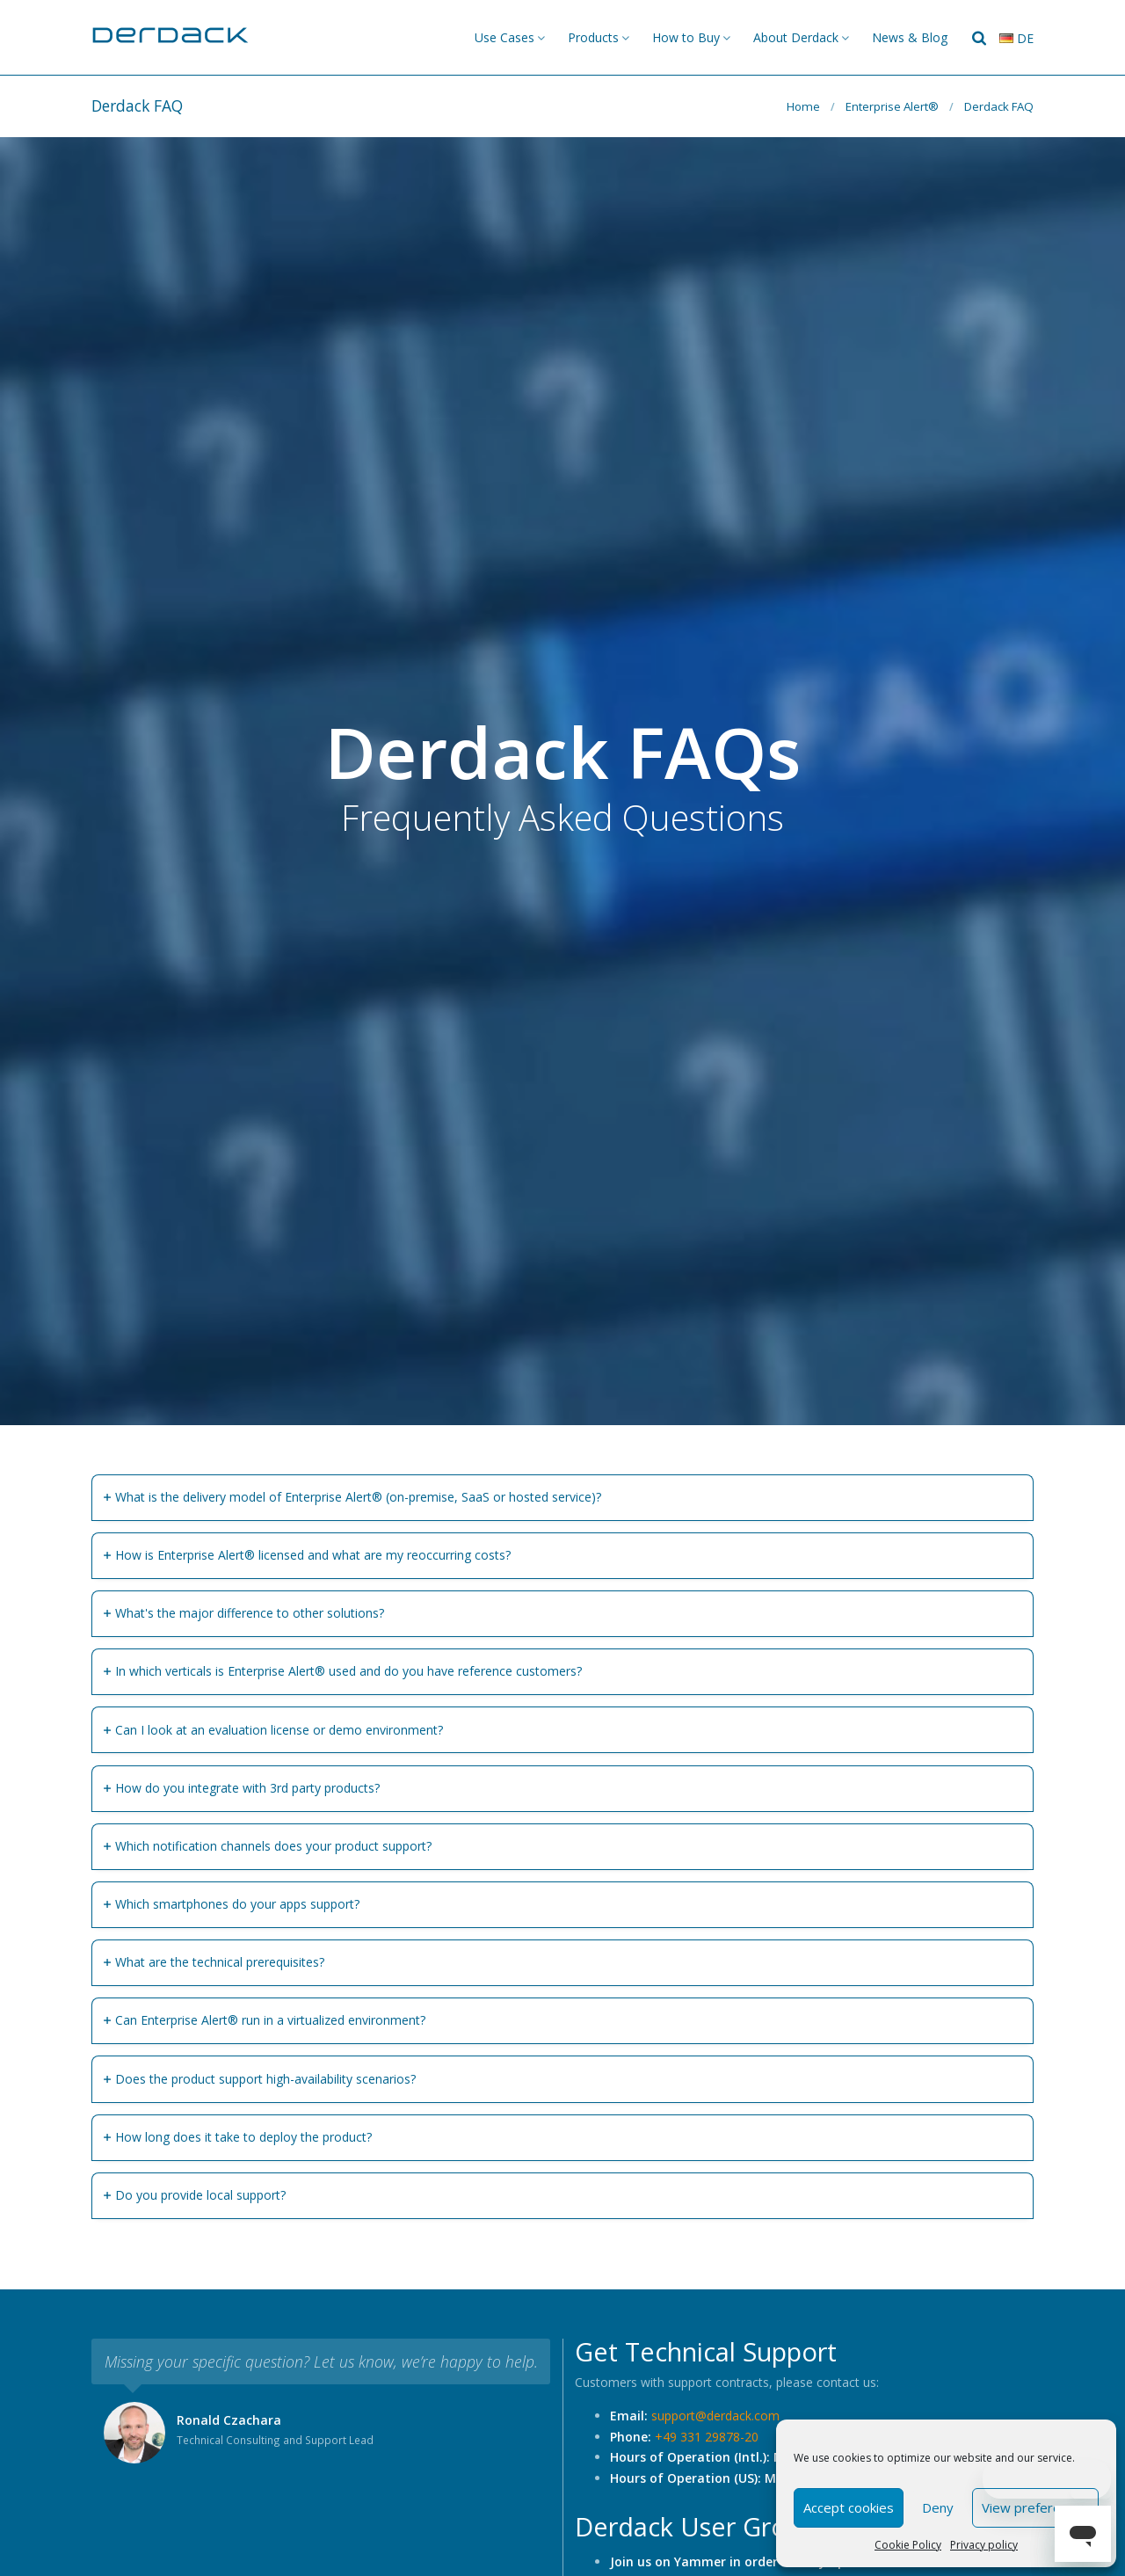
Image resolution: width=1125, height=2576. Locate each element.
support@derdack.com (715, 2415)
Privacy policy (984, 2544)
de (1016, 38)
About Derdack (795, 37)
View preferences (1035, 2507)
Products (593, 37)
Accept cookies (848, 2507)
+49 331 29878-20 (706, 2436)
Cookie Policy (908, 2544)
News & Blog (909, 37)
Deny (938, 2507)
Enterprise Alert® (892, 106)
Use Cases (504, 37)
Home (803, 106)
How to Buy (686, 37)
